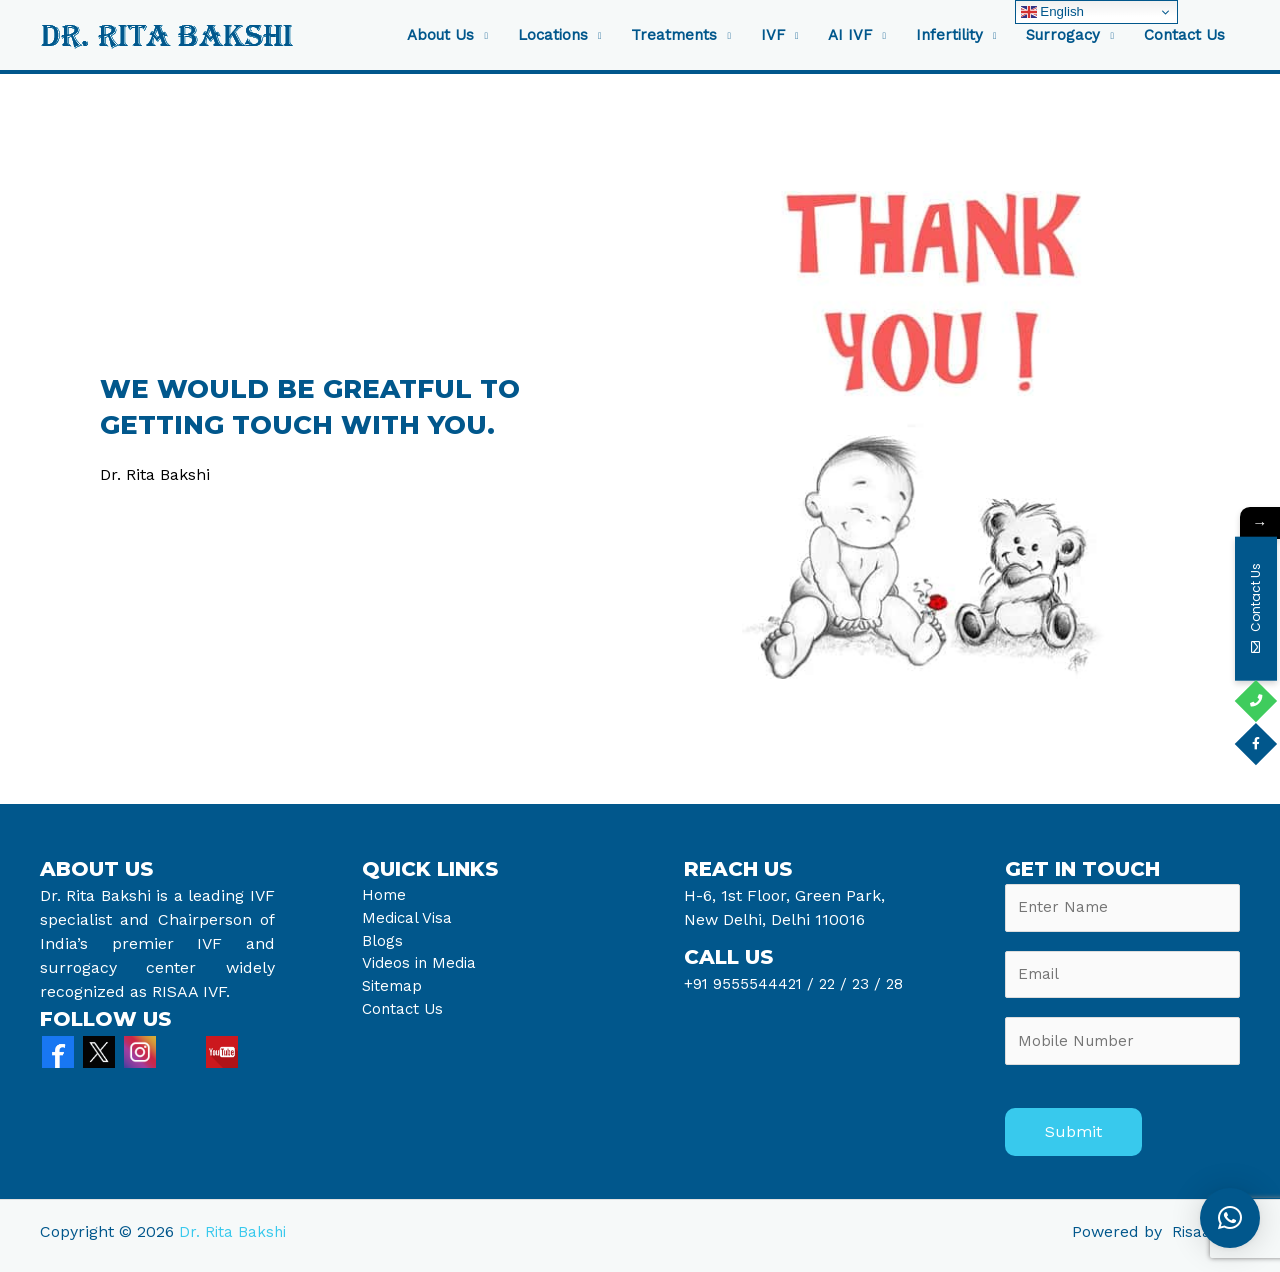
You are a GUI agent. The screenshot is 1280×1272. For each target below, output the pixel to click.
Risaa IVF (1205, 1239)
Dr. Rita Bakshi (234, 1239)
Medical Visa (409, 919)
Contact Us (1184, 35)
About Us (440, 35)
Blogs (382, 943)
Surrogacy (1063, 35)
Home (385, 895)
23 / (872, 983)
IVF (773, 35)
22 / (837, 983)
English (1052, 12)
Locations (553, 35)
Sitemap (394, 991)
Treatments (674, 35)
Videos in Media (422, 967)
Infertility (949, 35)
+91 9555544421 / (753, 983)
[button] (1230, 1218)
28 (898, 983)
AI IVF (850, 35)
